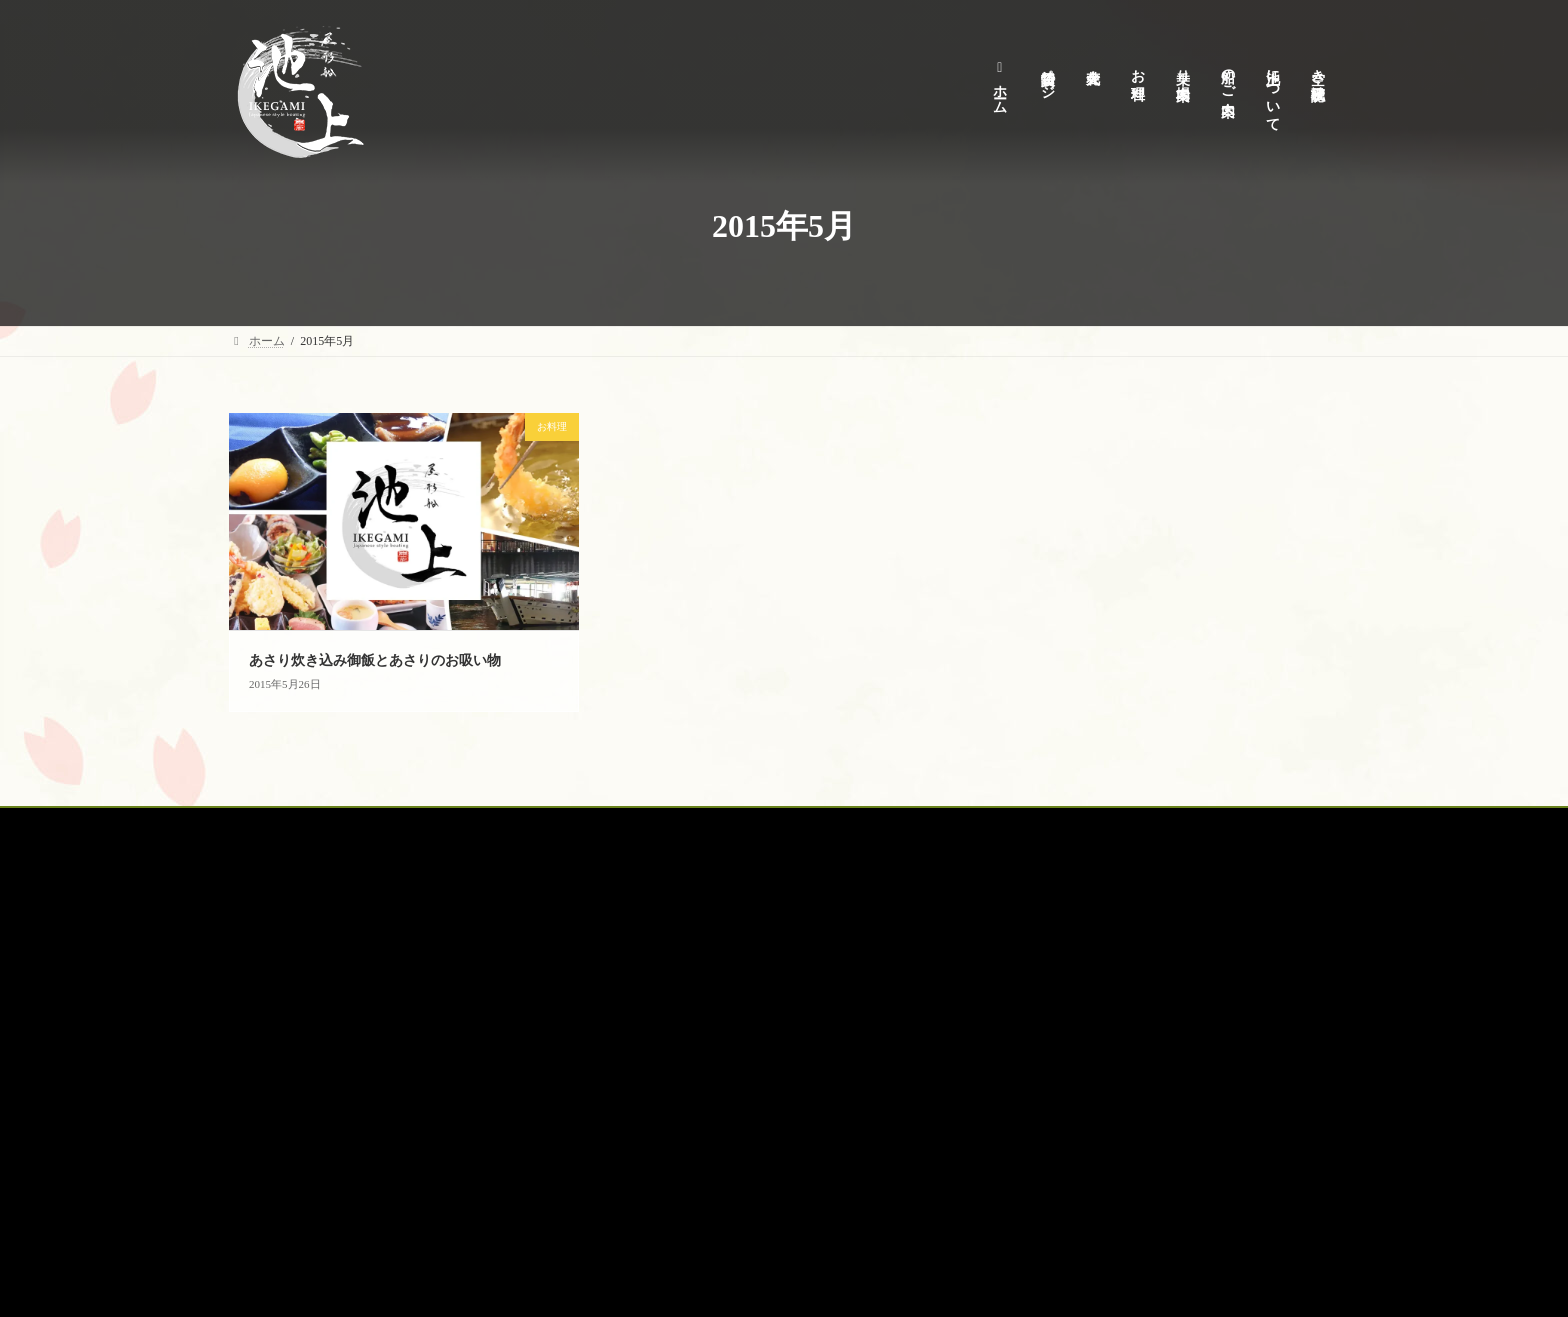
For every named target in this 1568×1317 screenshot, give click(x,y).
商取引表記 (651, 1045)
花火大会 (496, 826)
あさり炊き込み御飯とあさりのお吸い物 (375, 660)
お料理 (578, 826)
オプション (866, 826)
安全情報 (645, 1080)
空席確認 (960, 826)
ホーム (266, 826)
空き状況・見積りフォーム (693, 1114)
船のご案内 (766, 826)
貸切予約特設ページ (378, 826)
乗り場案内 (666, 826)
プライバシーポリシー (681, 1010)
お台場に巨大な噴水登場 (1205, 1167)
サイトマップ (657, 1149)
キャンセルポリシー (675, 975)
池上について (657, 941)
